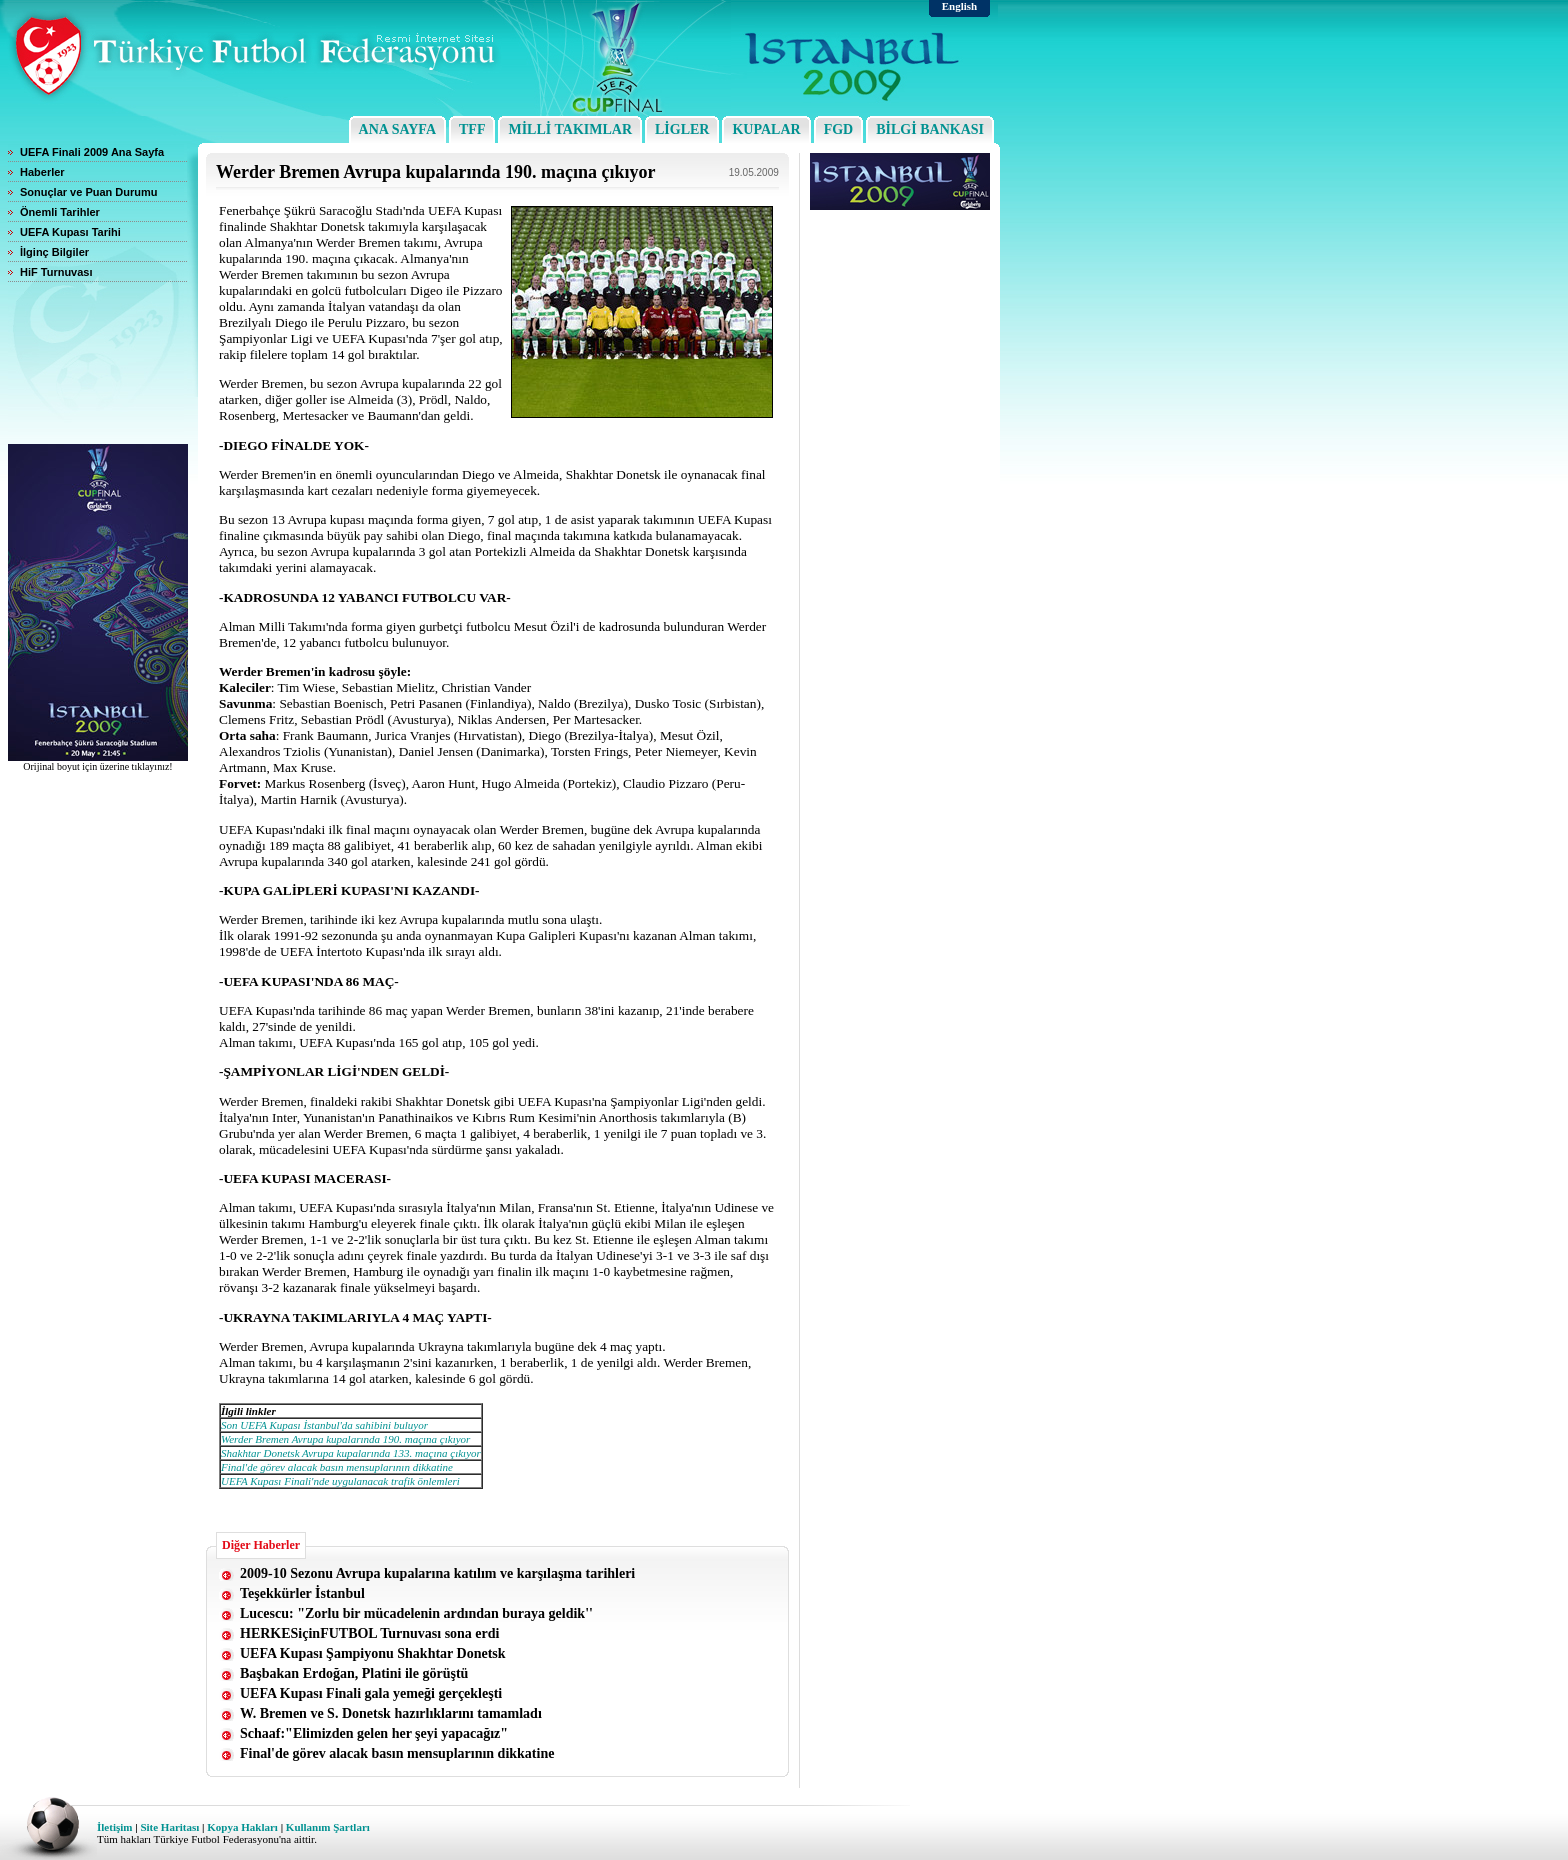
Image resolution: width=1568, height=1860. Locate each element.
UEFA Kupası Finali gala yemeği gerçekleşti (371, 1693)
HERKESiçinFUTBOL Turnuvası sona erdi (369, 1633)
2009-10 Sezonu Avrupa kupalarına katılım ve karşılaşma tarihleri (437, 1573)
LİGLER (682, 129)
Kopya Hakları (242, 1827)
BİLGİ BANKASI (930, 129)
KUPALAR (766, 129)
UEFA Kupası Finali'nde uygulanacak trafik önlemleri (340, 1481)
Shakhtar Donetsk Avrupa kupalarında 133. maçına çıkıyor (351, 1453)
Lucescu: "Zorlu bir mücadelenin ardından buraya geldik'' (416, 1613)
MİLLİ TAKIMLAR (570, 129)
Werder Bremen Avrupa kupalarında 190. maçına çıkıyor (345, 1439)
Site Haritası (169, 1827)
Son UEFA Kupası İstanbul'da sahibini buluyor (324, 1425)
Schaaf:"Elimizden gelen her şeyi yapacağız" (374, 1733)
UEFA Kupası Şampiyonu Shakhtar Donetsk (373, 1653)
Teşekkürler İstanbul (302, 1593)
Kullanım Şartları (326, 1827)
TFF (472, 129)
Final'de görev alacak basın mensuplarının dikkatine (337, 1467)
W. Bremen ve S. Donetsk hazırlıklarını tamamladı (391, 1713)
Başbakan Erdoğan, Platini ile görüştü (354, 1673)
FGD (839, 129)
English (959, 6)
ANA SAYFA (397, 129)
